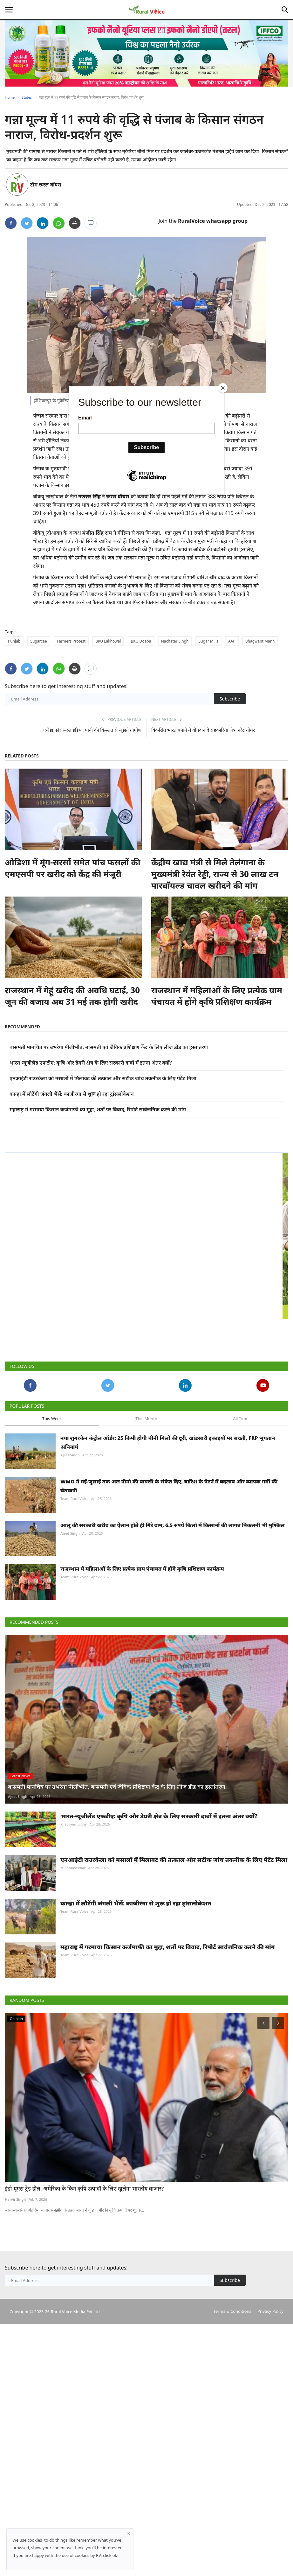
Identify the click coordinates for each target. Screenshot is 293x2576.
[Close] (223, 388)
